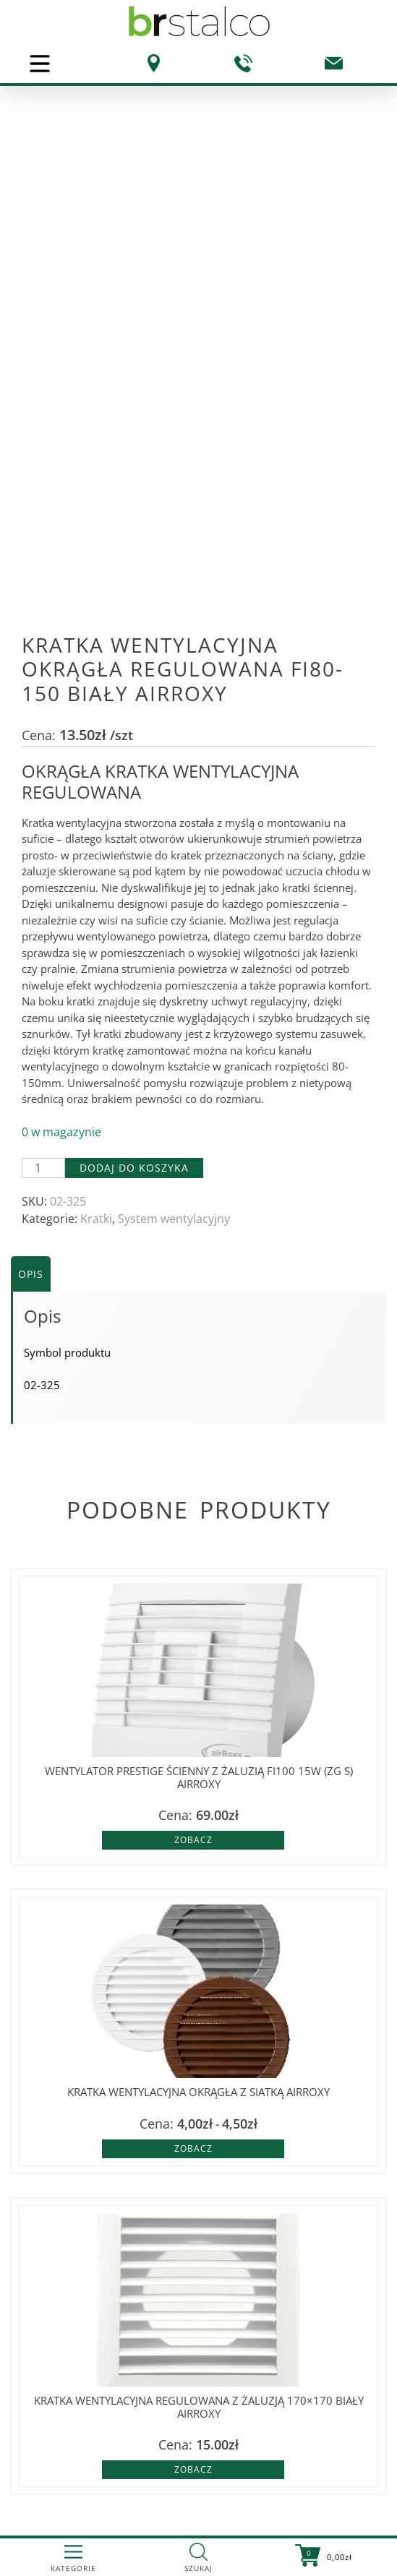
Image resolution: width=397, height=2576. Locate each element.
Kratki (96, 1219)
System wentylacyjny (174, 1219)
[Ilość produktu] (43, 1168)
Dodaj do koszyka (134, 1168)
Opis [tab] (30, 1274)
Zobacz (193, 1840)
